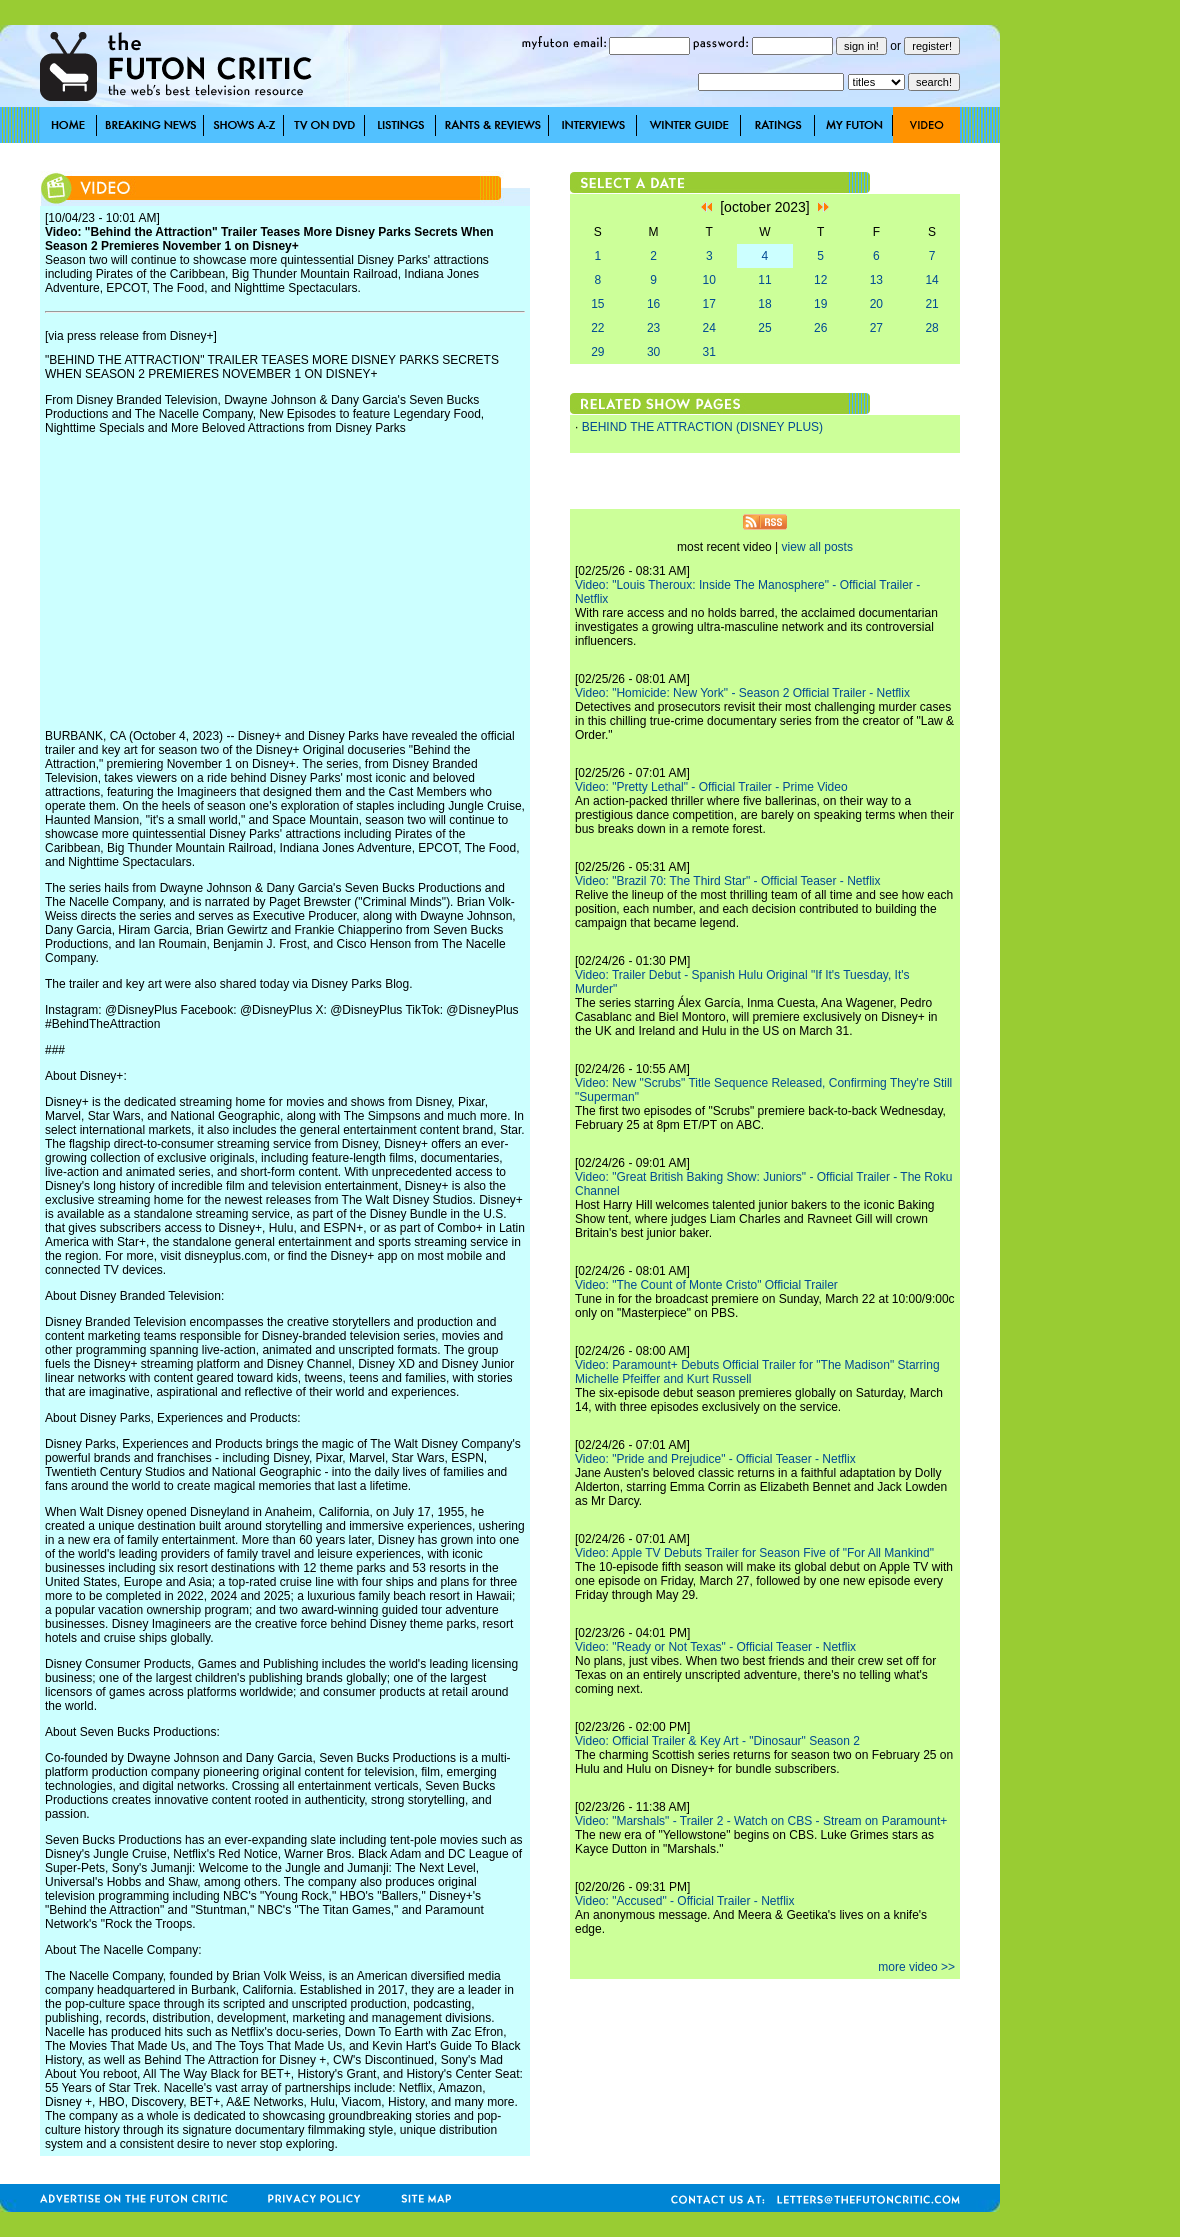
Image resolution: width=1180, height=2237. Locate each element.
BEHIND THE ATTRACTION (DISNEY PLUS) (702, 427)
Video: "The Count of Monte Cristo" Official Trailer (706, 1285)
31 (709, 352)
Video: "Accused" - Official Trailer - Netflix (685, 1901)
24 (709, 328)
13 (876, 280)
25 (764, 328)
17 (709, 304)
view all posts (817, 547)
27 (876, 328)
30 (653, 352)
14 (931, 280)
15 (597, 304)
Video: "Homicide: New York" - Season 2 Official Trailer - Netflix (742, 693)
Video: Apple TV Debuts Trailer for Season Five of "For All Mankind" (754, 1553)
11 (764, 280)
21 (931, 304)
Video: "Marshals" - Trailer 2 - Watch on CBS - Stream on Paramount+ (761, 1821)
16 (653, 304)
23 (653, 328)
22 (597, 328)
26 (820, 328)
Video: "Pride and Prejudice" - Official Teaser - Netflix (715, 1459)
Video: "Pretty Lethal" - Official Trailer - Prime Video (711, 787)
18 (764, 304)
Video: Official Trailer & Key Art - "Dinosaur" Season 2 (717, 1741)
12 (820, 280)
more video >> (916, 1967)
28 (931, 328)
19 (820, 304)
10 (709, 280)
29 (597, 352)
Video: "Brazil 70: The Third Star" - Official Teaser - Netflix (728, 881)
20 (876, 304)
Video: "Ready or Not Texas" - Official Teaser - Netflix (715, 1647)
